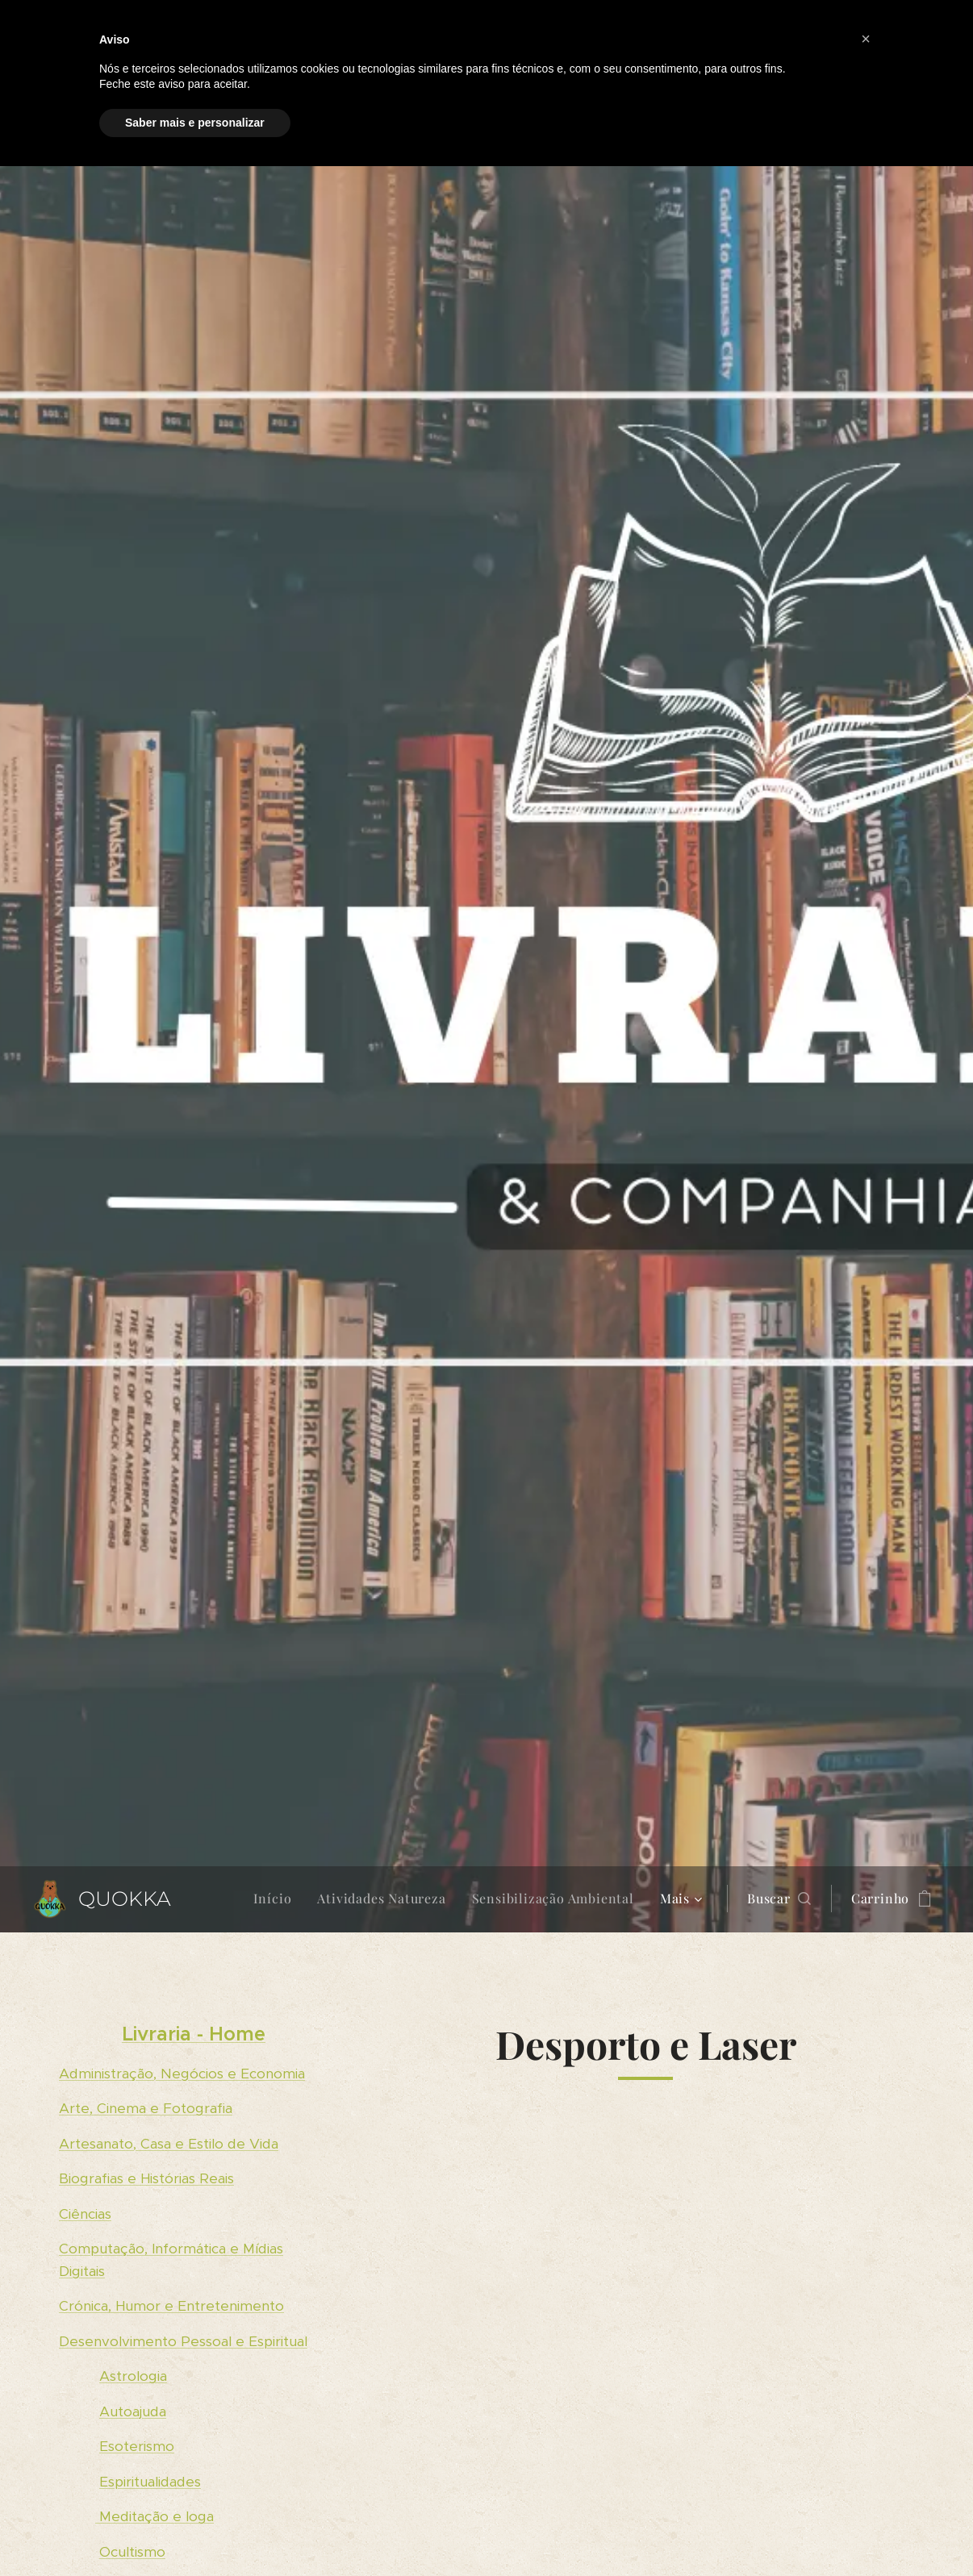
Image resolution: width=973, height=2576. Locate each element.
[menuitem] (277, 1898)
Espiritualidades (150, 2481)
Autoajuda (132, 2411)
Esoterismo (136, 2446)
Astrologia (133, 2376)
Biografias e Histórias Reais (146, 2178)
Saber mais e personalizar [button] (195, 122)
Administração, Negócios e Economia (182, 2073)
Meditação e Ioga (154, 2516)
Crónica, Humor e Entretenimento (171, 2306)
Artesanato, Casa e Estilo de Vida (168, 2143)
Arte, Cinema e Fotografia (145, 2108)
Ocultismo (132, 2551)
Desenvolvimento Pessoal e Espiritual (183, 2340)
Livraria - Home (193, 2034)
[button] (779, 1898)
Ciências (85, 2213)
